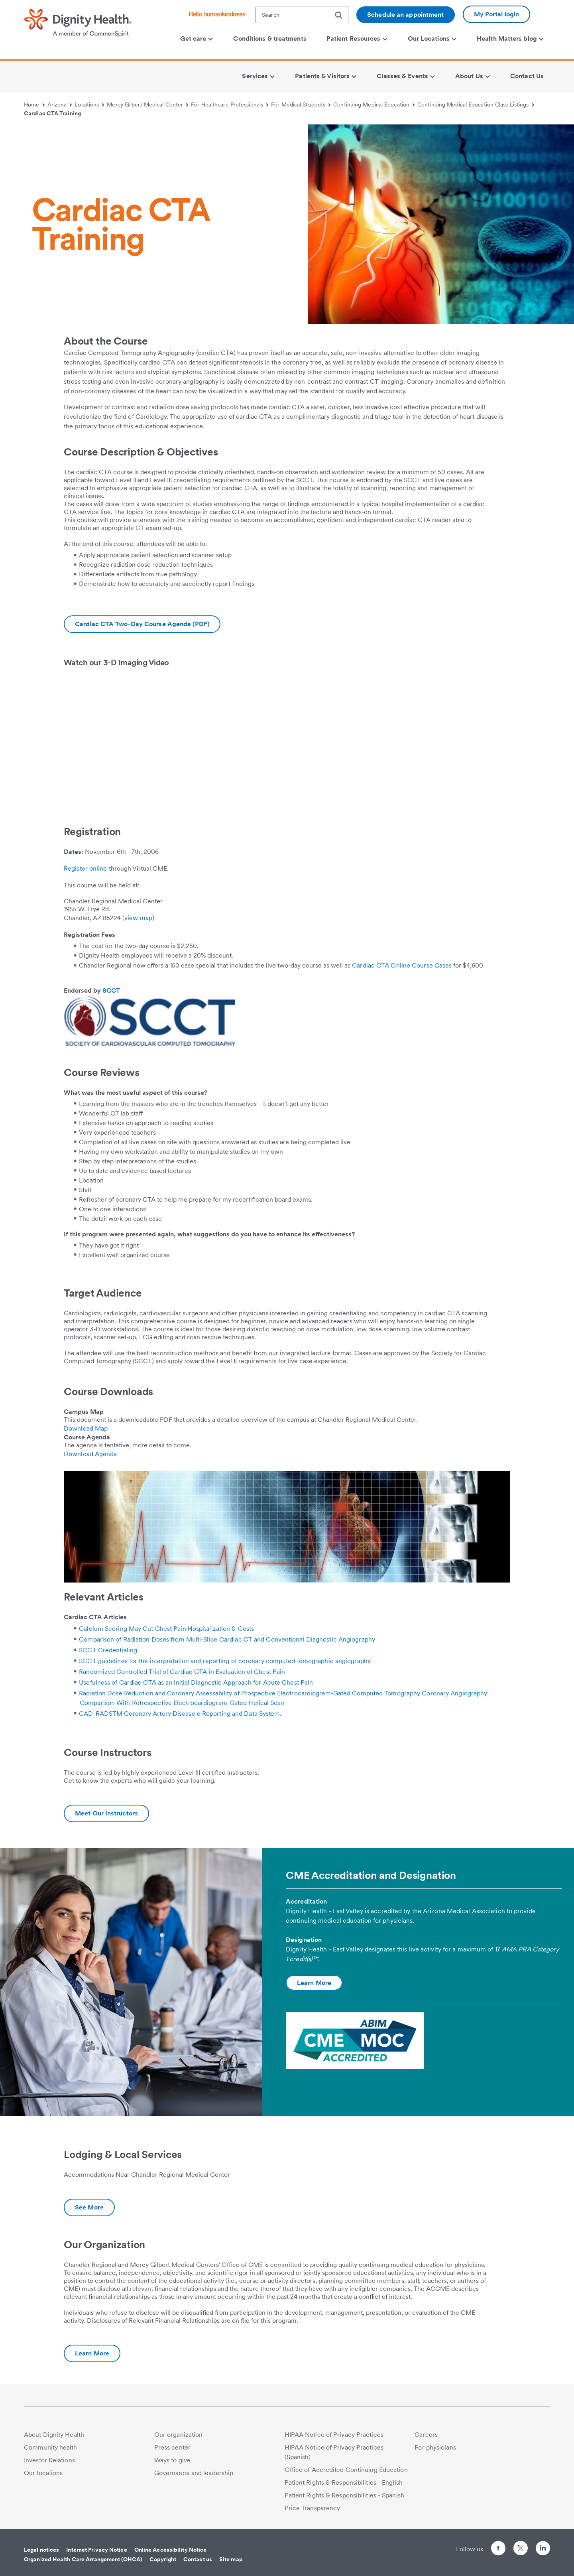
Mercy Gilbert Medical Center (147, 104)
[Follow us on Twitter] (520, 2544)
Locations (89, 104)
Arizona (59, 104)
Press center (172, 2447)
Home (34, 104)
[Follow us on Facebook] (498, 2549)
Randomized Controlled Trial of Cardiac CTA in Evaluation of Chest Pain (182, 1671)
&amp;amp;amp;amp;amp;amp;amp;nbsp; (175, 739)
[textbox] (302, 14)
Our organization (178, 2434)
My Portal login (496, 14)
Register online (85, 868)
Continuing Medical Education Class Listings (475, 104)
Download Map (86, 1428)
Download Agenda (90, 1454)
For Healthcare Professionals (229, 104)
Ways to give (172, 2460)
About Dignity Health (54, 2434)
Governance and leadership (194, 2473)
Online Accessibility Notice (170, 2549)
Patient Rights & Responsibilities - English (344, 2482)
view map (138, 918)
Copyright (162, 2559)
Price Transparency (312, 2508)
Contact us (197, 2559)
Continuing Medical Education (374, 104)
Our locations (43, 2473)
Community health (50, 2447)
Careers (426, 2434)
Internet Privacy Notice (96, 2549)
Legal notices (41, 2549)
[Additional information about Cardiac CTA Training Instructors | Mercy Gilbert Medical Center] (106, 1813)
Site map (231, 2559)
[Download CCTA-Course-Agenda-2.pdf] (142, 624)
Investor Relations (49, 2460)
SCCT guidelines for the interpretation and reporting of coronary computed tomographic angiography (225, 1661)
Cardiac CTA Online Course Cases (402, 965)
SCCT (111, 990)
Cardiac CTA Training (52, 113)
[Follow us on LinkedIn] (543, 2549)
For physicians (435, 2447)
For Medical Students (300, 104)
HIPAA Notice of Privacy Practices (334, 2434)
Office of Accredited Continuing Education (346, 2470)
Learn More (314, 1983)
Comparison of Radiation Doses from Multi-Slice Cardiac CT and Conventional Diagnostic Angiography (227, 1639)
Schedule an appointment (405, 14)
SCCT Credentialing (108, 1650)
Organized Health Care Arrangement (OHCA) (83, 2559)
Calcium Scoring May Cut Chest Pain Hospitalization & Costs (166, 1628)
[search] (341, 15)
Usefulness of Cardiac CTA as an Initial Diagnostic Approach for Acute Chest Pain (196, 1682)
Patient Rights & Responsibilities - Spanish (344, 2495)
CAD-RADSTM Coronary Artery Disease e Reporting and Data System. (180, 1713)
